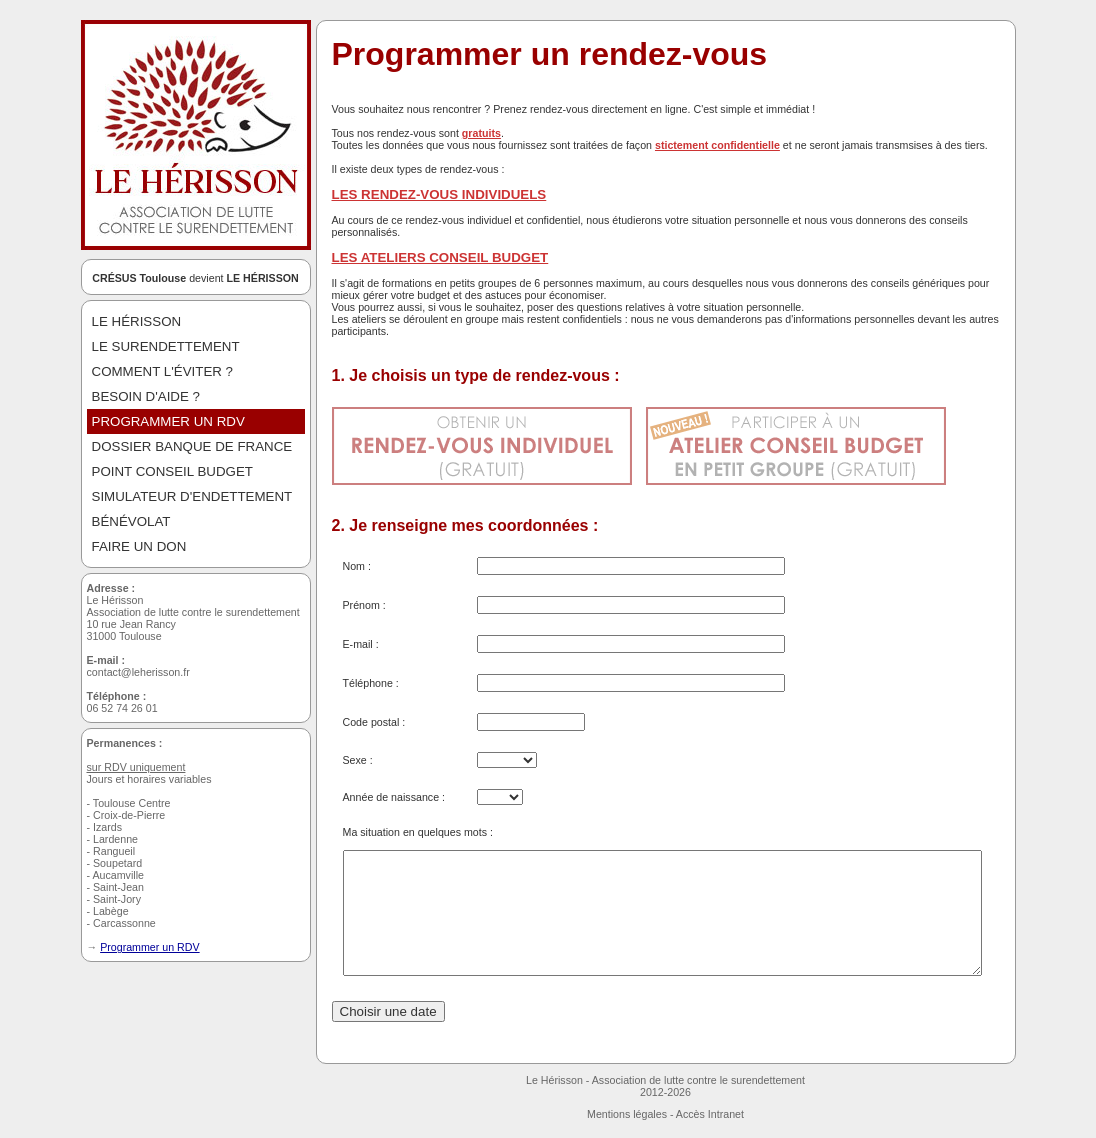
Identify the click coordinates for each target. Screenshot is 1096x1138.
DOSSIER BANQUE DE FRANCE (192, 446)
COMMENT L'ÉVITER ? (163, 371)
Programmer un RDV (150, 947)
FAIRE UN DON (139, 546)
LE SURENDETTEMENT (166, 346)
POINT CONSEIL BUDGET (172, 471)
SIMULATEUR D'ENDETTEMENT (192, 496)
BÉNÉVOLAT (131, 521)
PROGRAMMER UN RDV (168, 421)
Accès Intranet (710, 1114)
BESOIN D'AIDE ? (146, 396)
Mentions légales (627, 1114)
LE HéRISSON (137, 321)
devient (195, 278)
